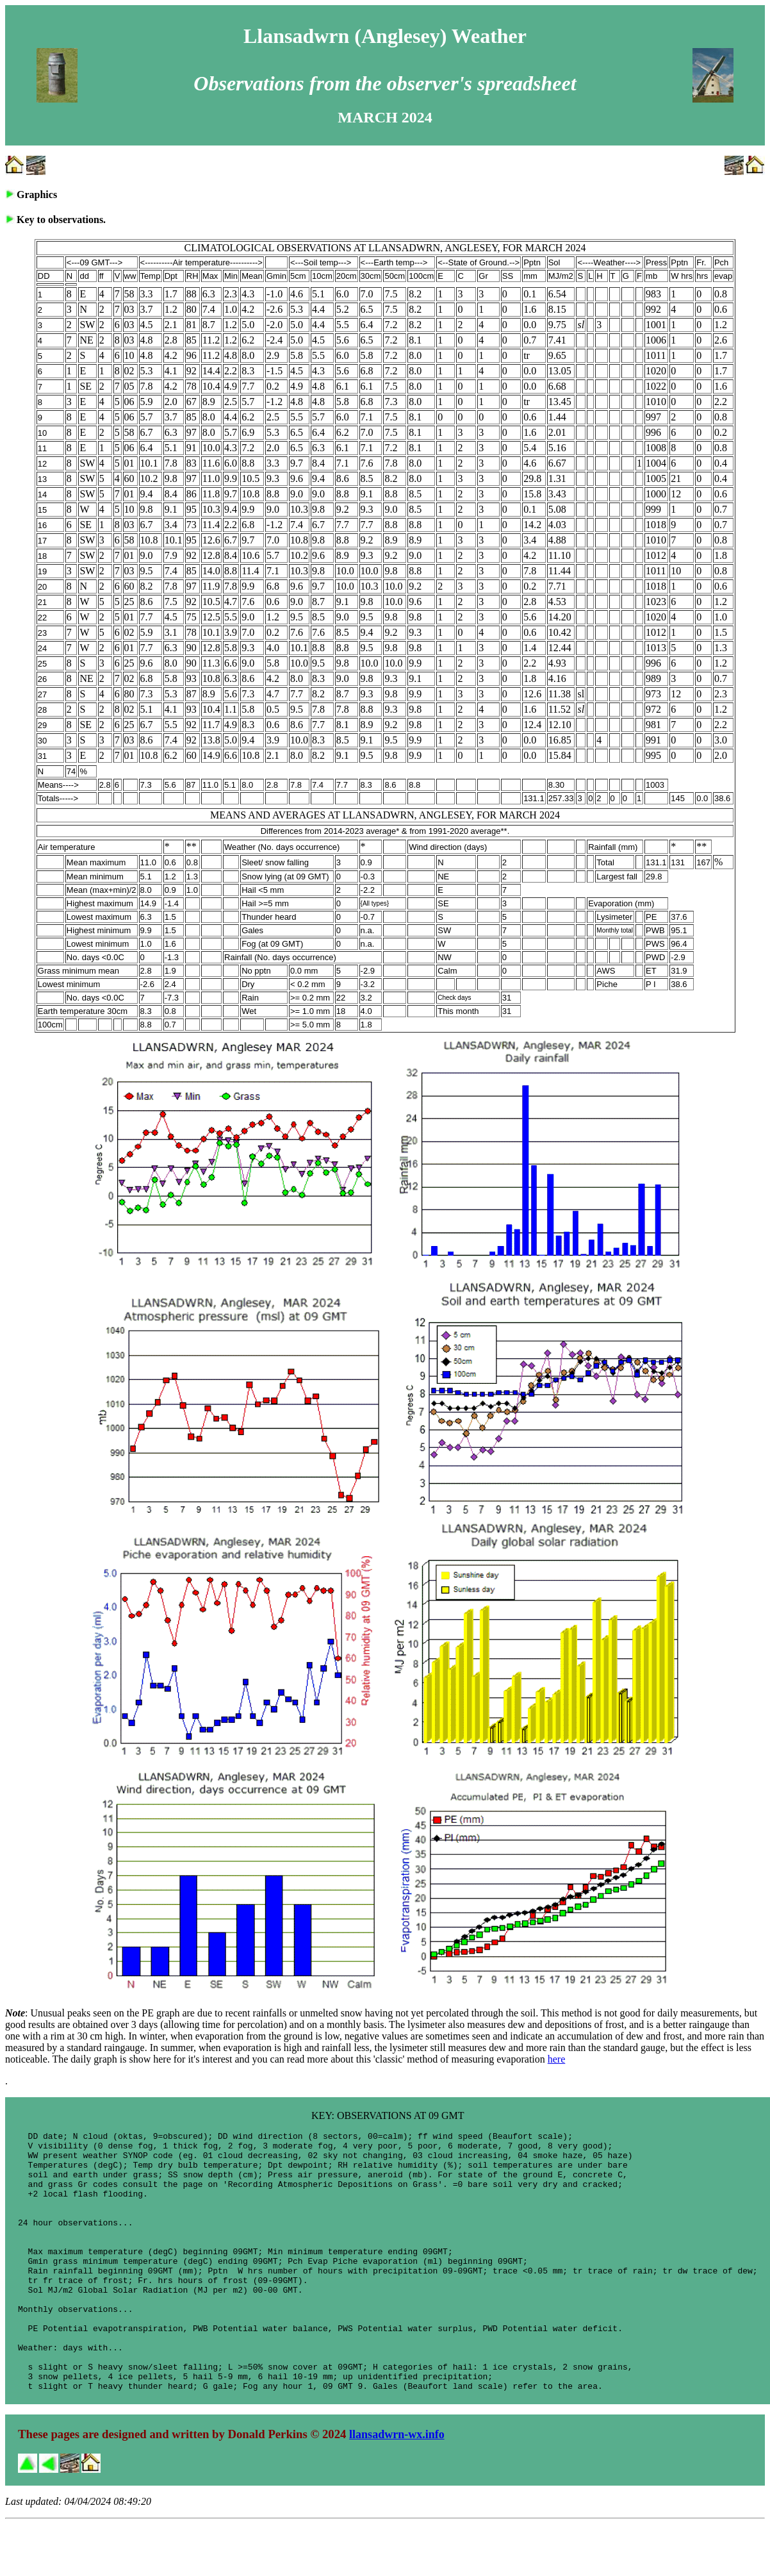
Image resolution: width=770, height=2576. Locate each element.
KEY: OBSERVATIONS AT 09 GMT (387, 2115)
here (557, 2059)
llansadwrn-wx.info (397, 2486)
